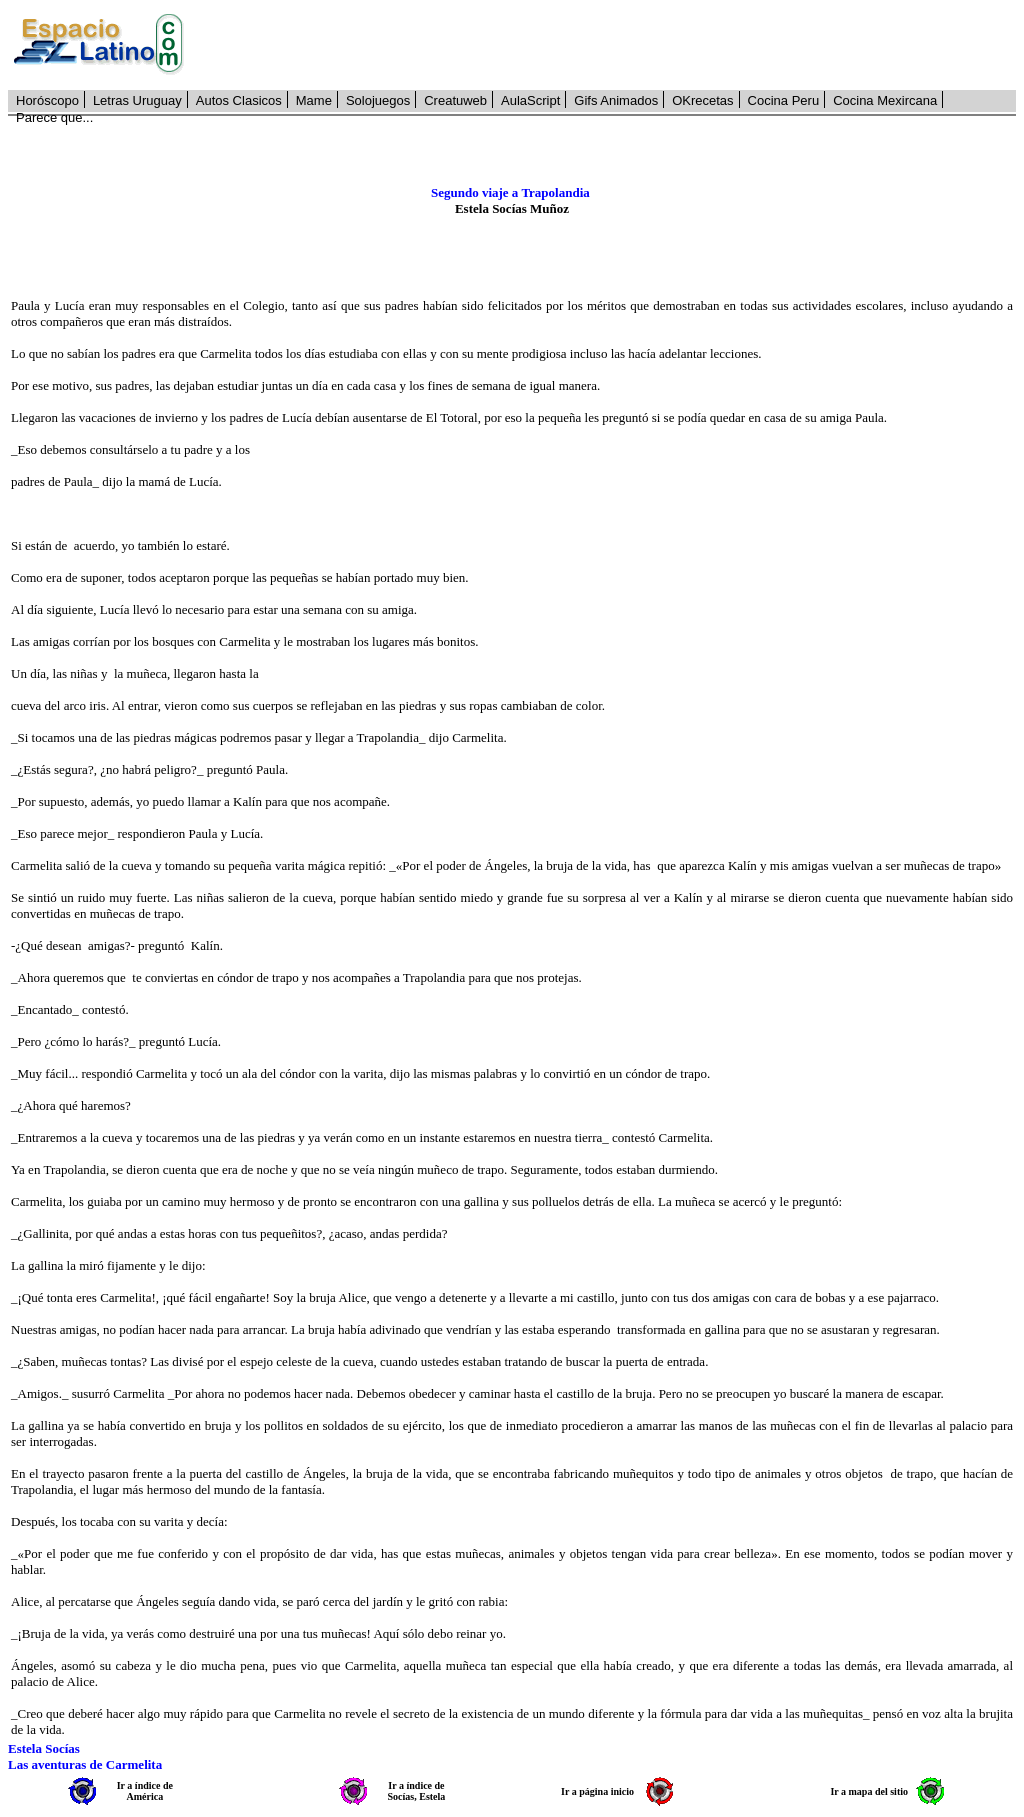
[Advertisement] (611, 45)
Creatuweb (455, 100)
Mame (314, 100)
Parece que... (54, 117)
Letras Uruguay (137, 100)
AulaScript (530, 100)
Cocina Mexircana (885, 100)
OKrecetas (702, 100)
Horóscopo (47, 100)
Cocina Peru (784, 100)
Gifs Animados (616, 100)
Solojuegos (378, 100)
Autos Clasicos (239, 100)
